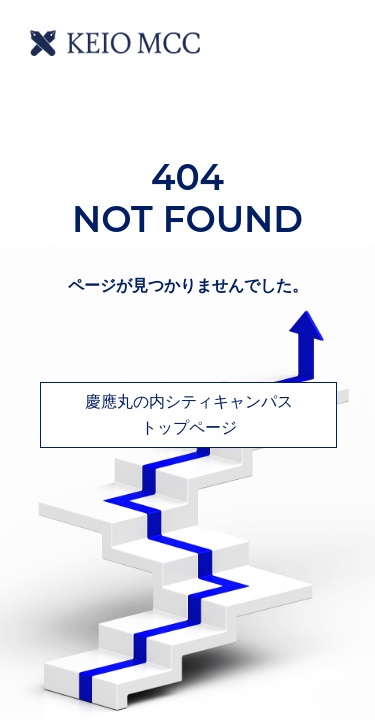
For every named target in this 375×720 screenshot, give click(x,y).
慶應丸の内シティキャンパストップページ (189, 414)
